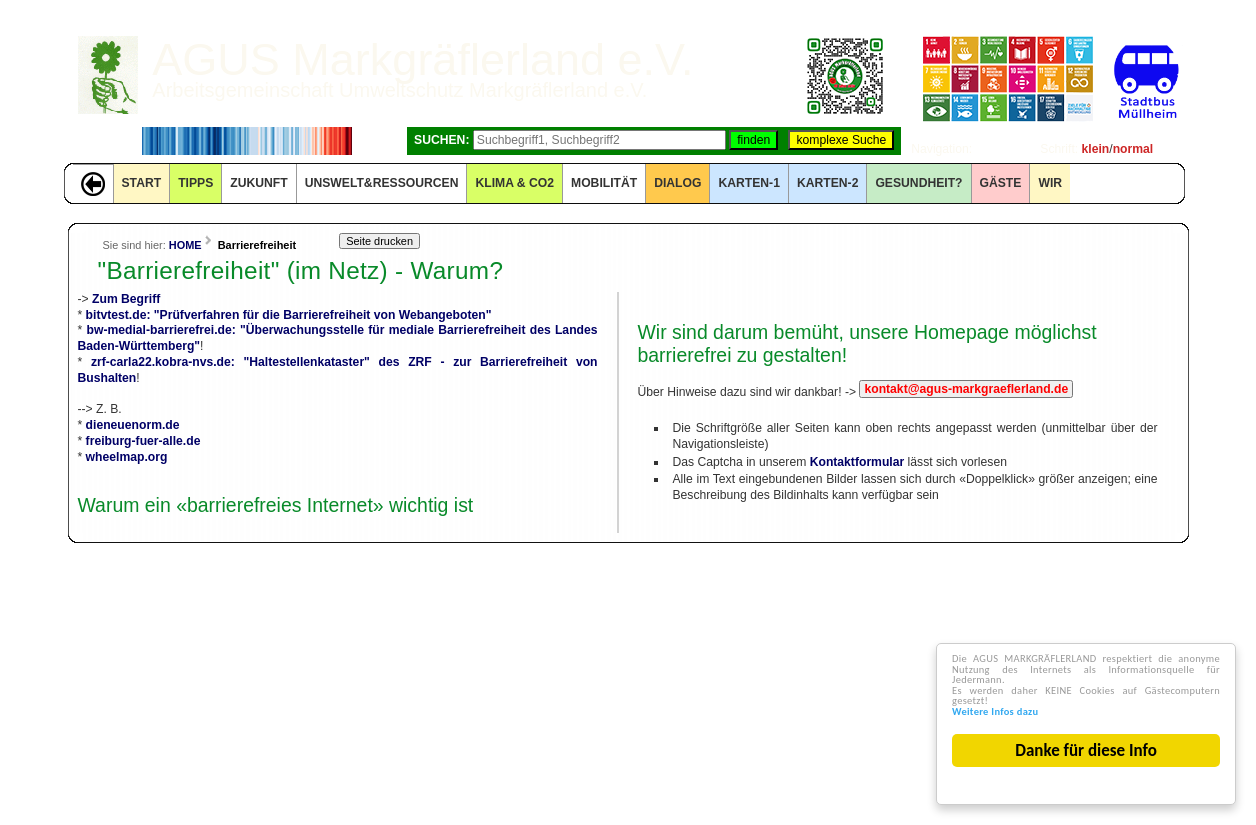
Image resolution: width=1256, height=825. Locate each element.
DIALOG (677, 183)
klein (1096, 149)
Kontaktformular (857, 462)
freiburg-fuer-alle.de (143, 441)
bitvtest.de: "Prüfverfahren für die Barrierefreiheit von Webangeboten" (289, 315)
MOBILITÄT (604, 183)
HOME (185, 245)
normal (1133, 149)
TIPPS (195, 183)
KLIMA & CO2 (514, 183)
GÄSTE (1001, 183)
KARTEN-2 (827, 183)
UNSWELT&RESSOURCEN (382, 183)
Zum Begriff (126, 299)
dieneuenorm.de (133, 425)
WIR (1050, 183)
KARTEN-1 (748, 183)
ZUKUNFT (258, 183)
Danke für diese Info (1090, 750)
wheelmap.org (127, 457)
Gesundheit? (918, 183)
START (142, 183)
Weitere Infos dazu (1024, 708)
